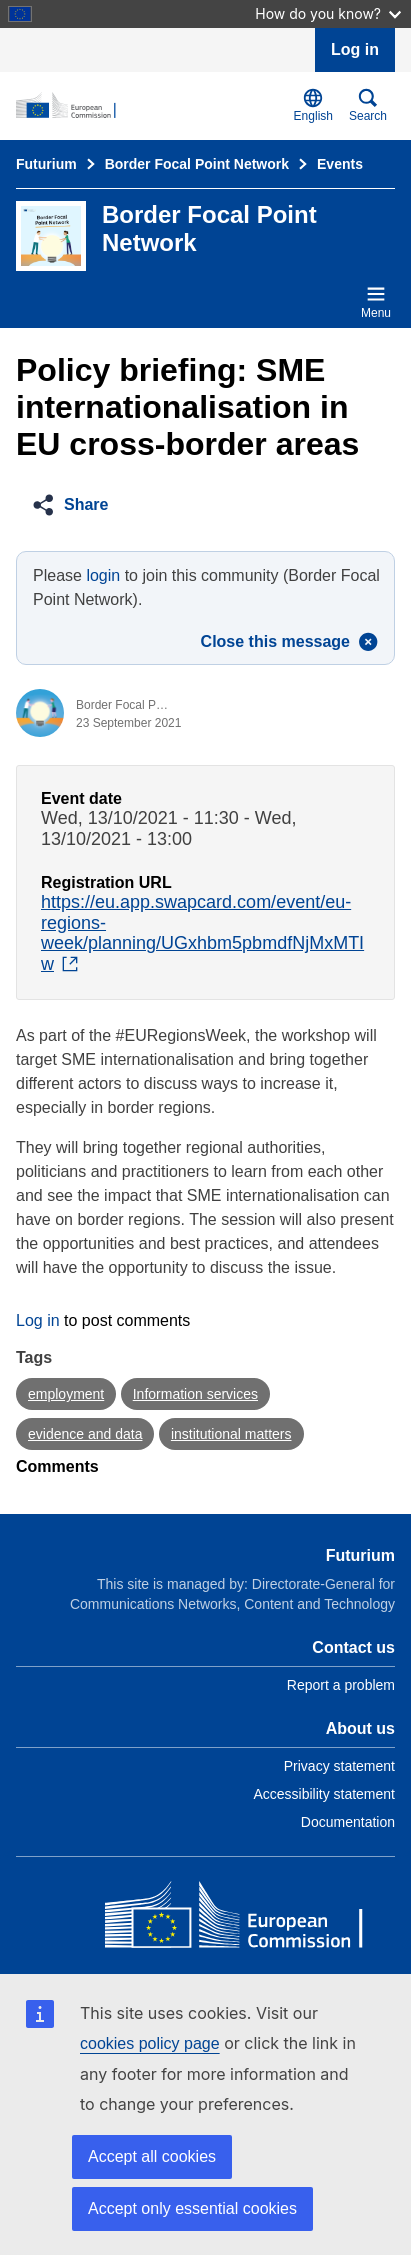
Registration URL (106, 882)
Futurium (46, 164)
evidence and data (85, 1434)
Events (340, 164)
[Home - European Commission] (250, 1919)
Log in (355, 49)
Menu (376, 302)
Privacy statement (339, 1766)
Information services (195, 1394)
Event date (81, 798)
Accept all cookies (152, 2156)
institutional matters (231, 1434)
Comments (57, 1466)
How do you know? (328, 13)
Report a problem (341, 1685)
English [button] (313, 105)
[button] (76, 505)
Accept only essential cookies (192, 2208)
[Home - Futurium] (151, 106)
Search (368, 105)
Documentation (348, 1822)
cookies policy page (150, 2043)
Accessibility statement (324, 1794)
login (103, 575)
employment (66, 1394)
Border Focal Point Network (197, 164)
